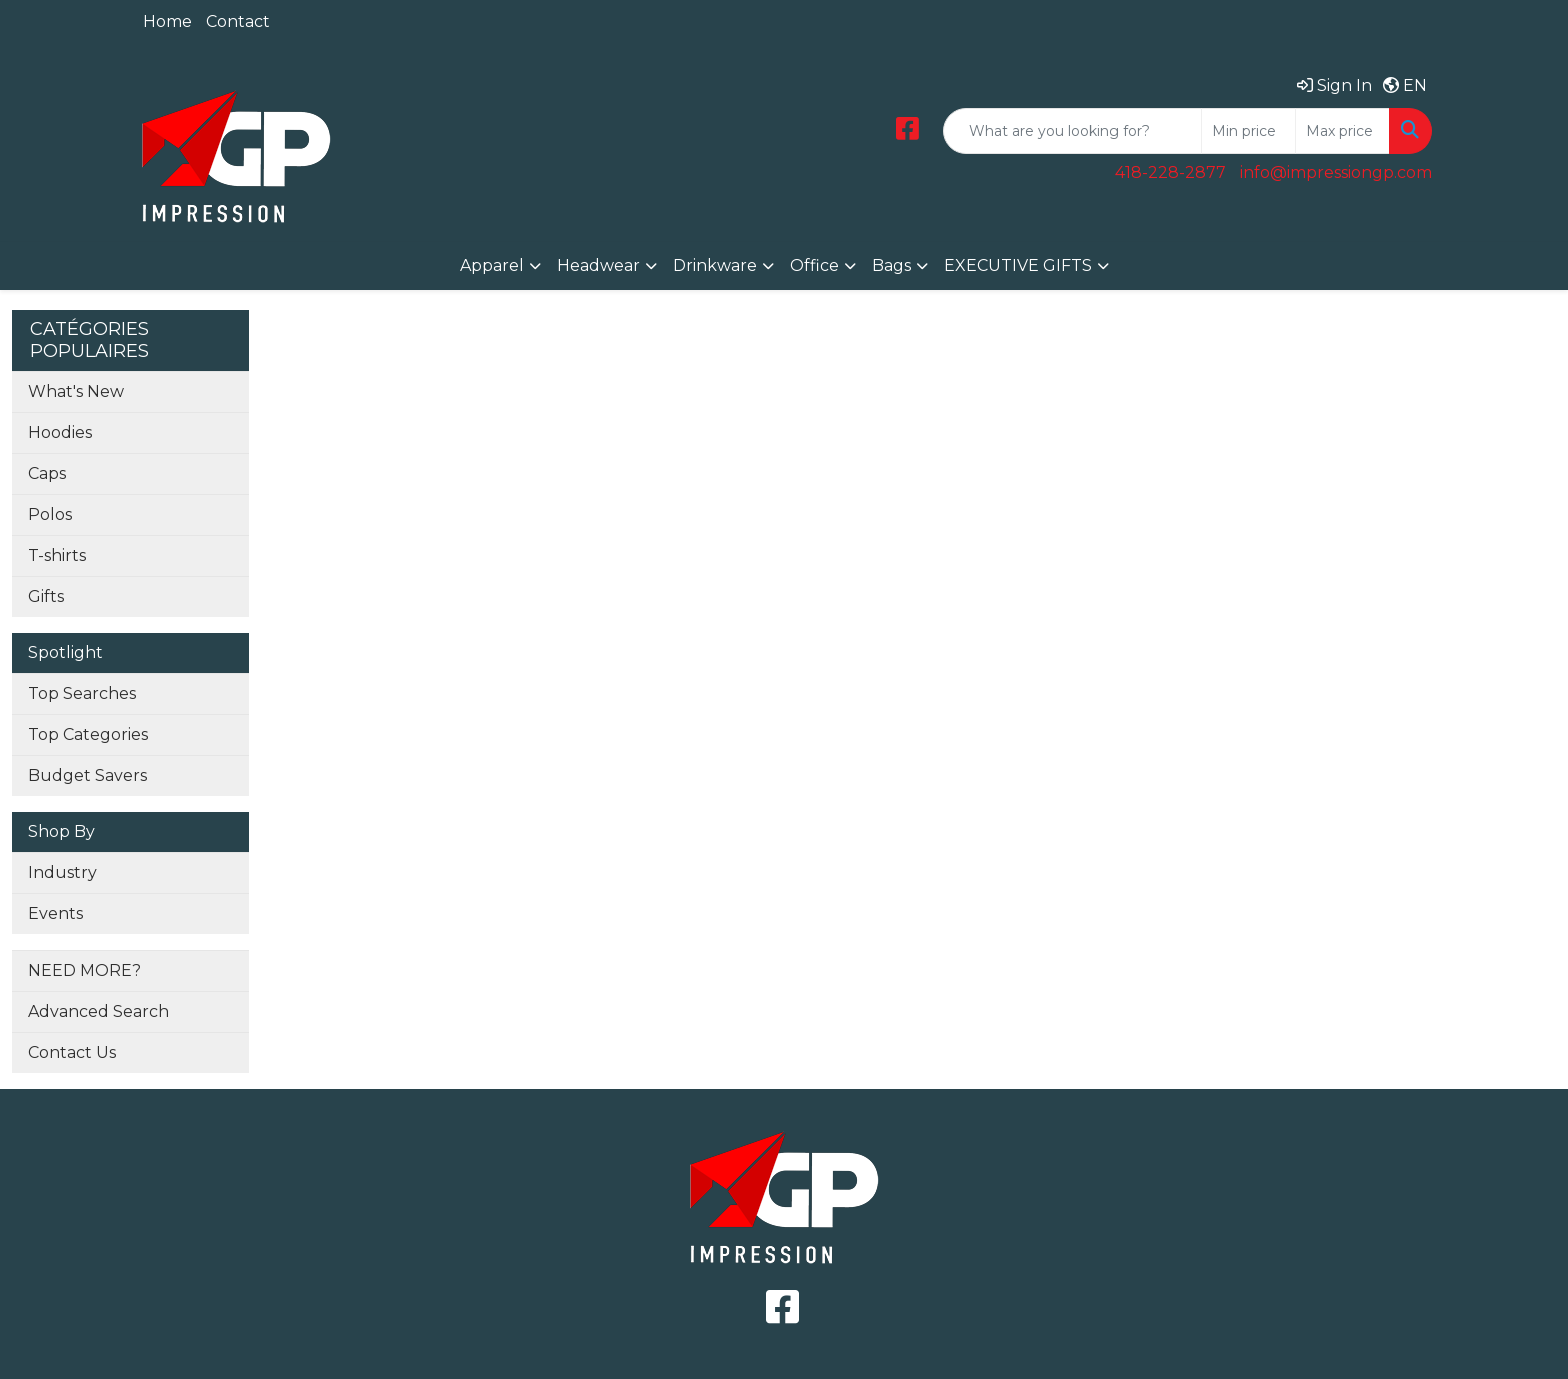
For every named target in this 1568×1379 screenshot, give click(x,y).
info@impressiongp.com (1336, 172)
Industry (62, 872)
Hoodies (60, 432)
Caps (47, 473)
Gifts (46, 596)
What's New (76, 391)
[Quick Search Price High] (1342, 131)
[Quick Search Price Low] (1248, 131)
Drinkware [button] (715, 265)
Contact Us (72, 1052)
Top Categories (88, 734)
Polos (50, 514)
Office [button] (814, 265)
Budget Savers (87, 775)
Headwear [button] (598, 265)
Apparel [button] (492, 265)
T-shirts (57, 555)
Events (55, 913)
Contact (238, 21)
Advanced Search (98, 1011)
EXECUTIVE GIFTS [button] (1018, 265)
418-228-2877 (1170, 172)
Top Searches (82, 693)
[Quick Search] (1072, 131)
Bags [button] (891, 265)
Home (167, 21)
